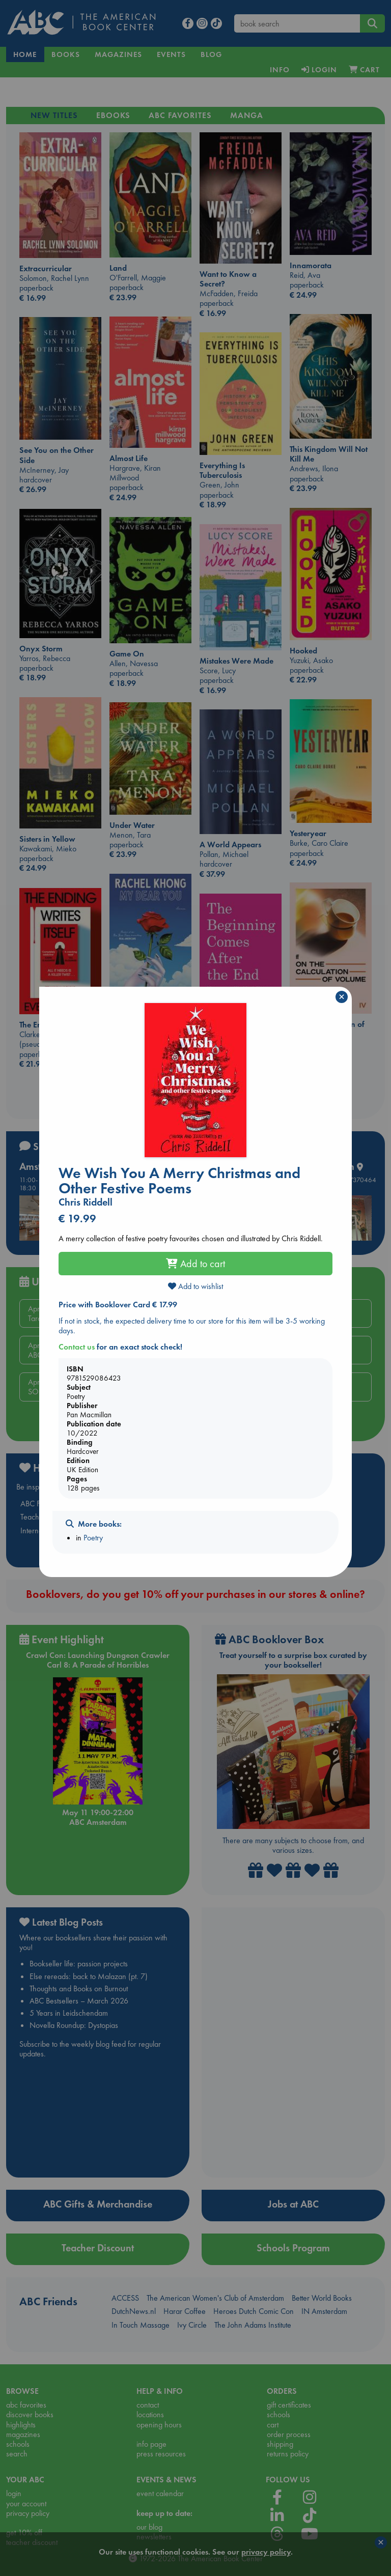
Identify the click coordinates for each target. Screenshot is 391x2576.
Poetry (93, 1537)
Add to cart (195, 1263)
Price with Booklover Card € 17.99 (118, 1304)
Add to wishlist (195, 1286)
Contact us (77, 1346)
